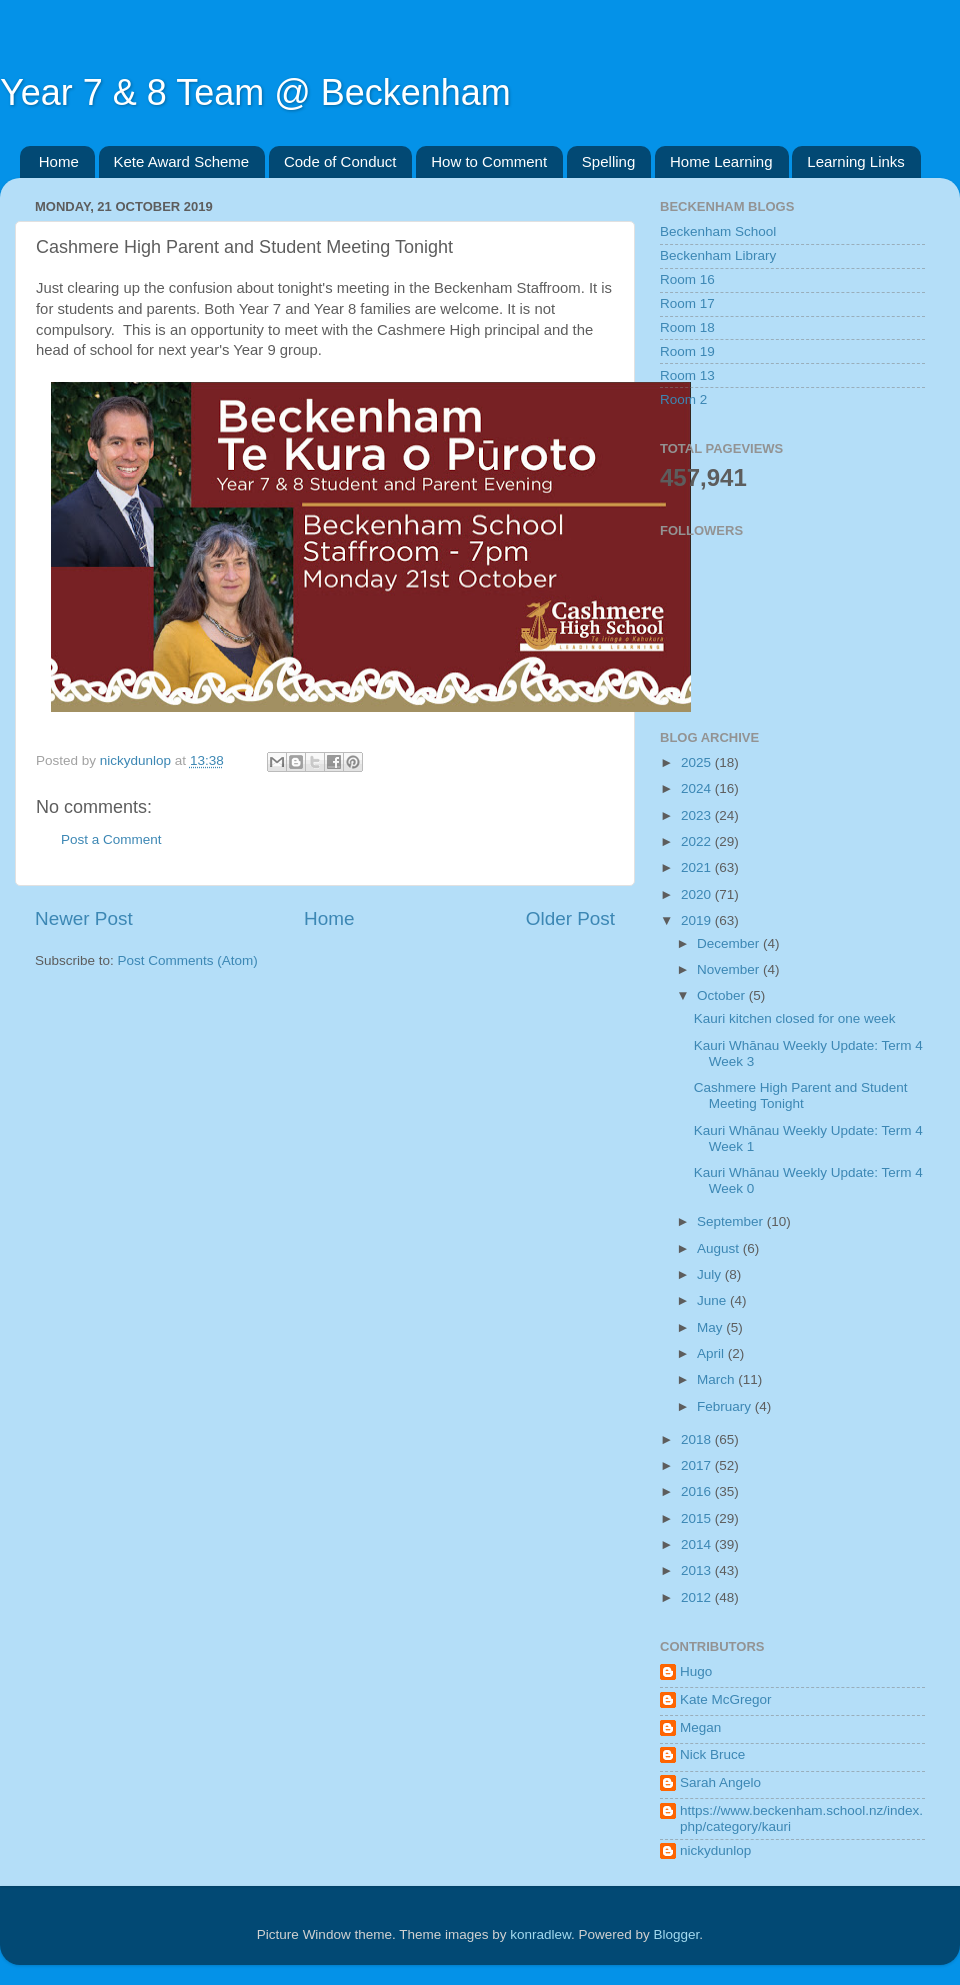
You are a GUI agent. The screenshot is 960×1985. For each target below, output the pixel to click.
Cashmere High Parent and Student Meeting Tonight (801, 1095)
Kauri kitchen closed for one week (795, 1018)
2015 (698, 1518)
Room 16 (687, 279)
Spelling (608, 161)
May (711, 1327)
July (711, 1274)
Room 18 (687, 327)
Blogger (677, 1934)
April (712, 1353)
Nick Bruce (712, 1754)
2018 (698, 1439)
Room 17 (687, 303)
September (732, 1221)
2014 (698, 1544)
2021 (698, 867)
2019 (698, 920)
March (717, 1379)
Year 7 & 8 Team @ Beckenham (255, 92)
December (730, 943)
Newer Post (84, 918)
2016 (698, 1491)
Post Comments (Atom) (188, 960)
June (713, 1300)
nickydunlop (715, 1850)
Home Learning (721, 161)
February (726, 1406)
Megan (700, 1727)
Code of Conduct (340, 161)
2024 (698, 788)
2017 (698, 1465)
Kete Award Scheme (182, 161)
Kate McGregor (726, 1699)
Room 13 (687, 375)
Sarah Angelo (720, 1782)
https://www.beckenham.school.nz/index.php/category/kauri (801, 1818)
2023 (698, 815)
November (730, 969)
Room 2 (683, 399)
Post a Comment (111, 839)
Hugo (696, 1671)
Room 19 (687, 351)
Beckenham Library (718, 255)
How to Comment (489, 161)
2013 (698, 1570)
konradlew (540, 1934)
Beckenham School (718, 231)
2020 (698, 894)
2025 (698, 762)
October (723, 995)
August (720, 1248)
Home (59, 161)
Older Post (570, 918)
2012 (698, 1597)
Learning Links (856, 161)
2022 (698, 841)
